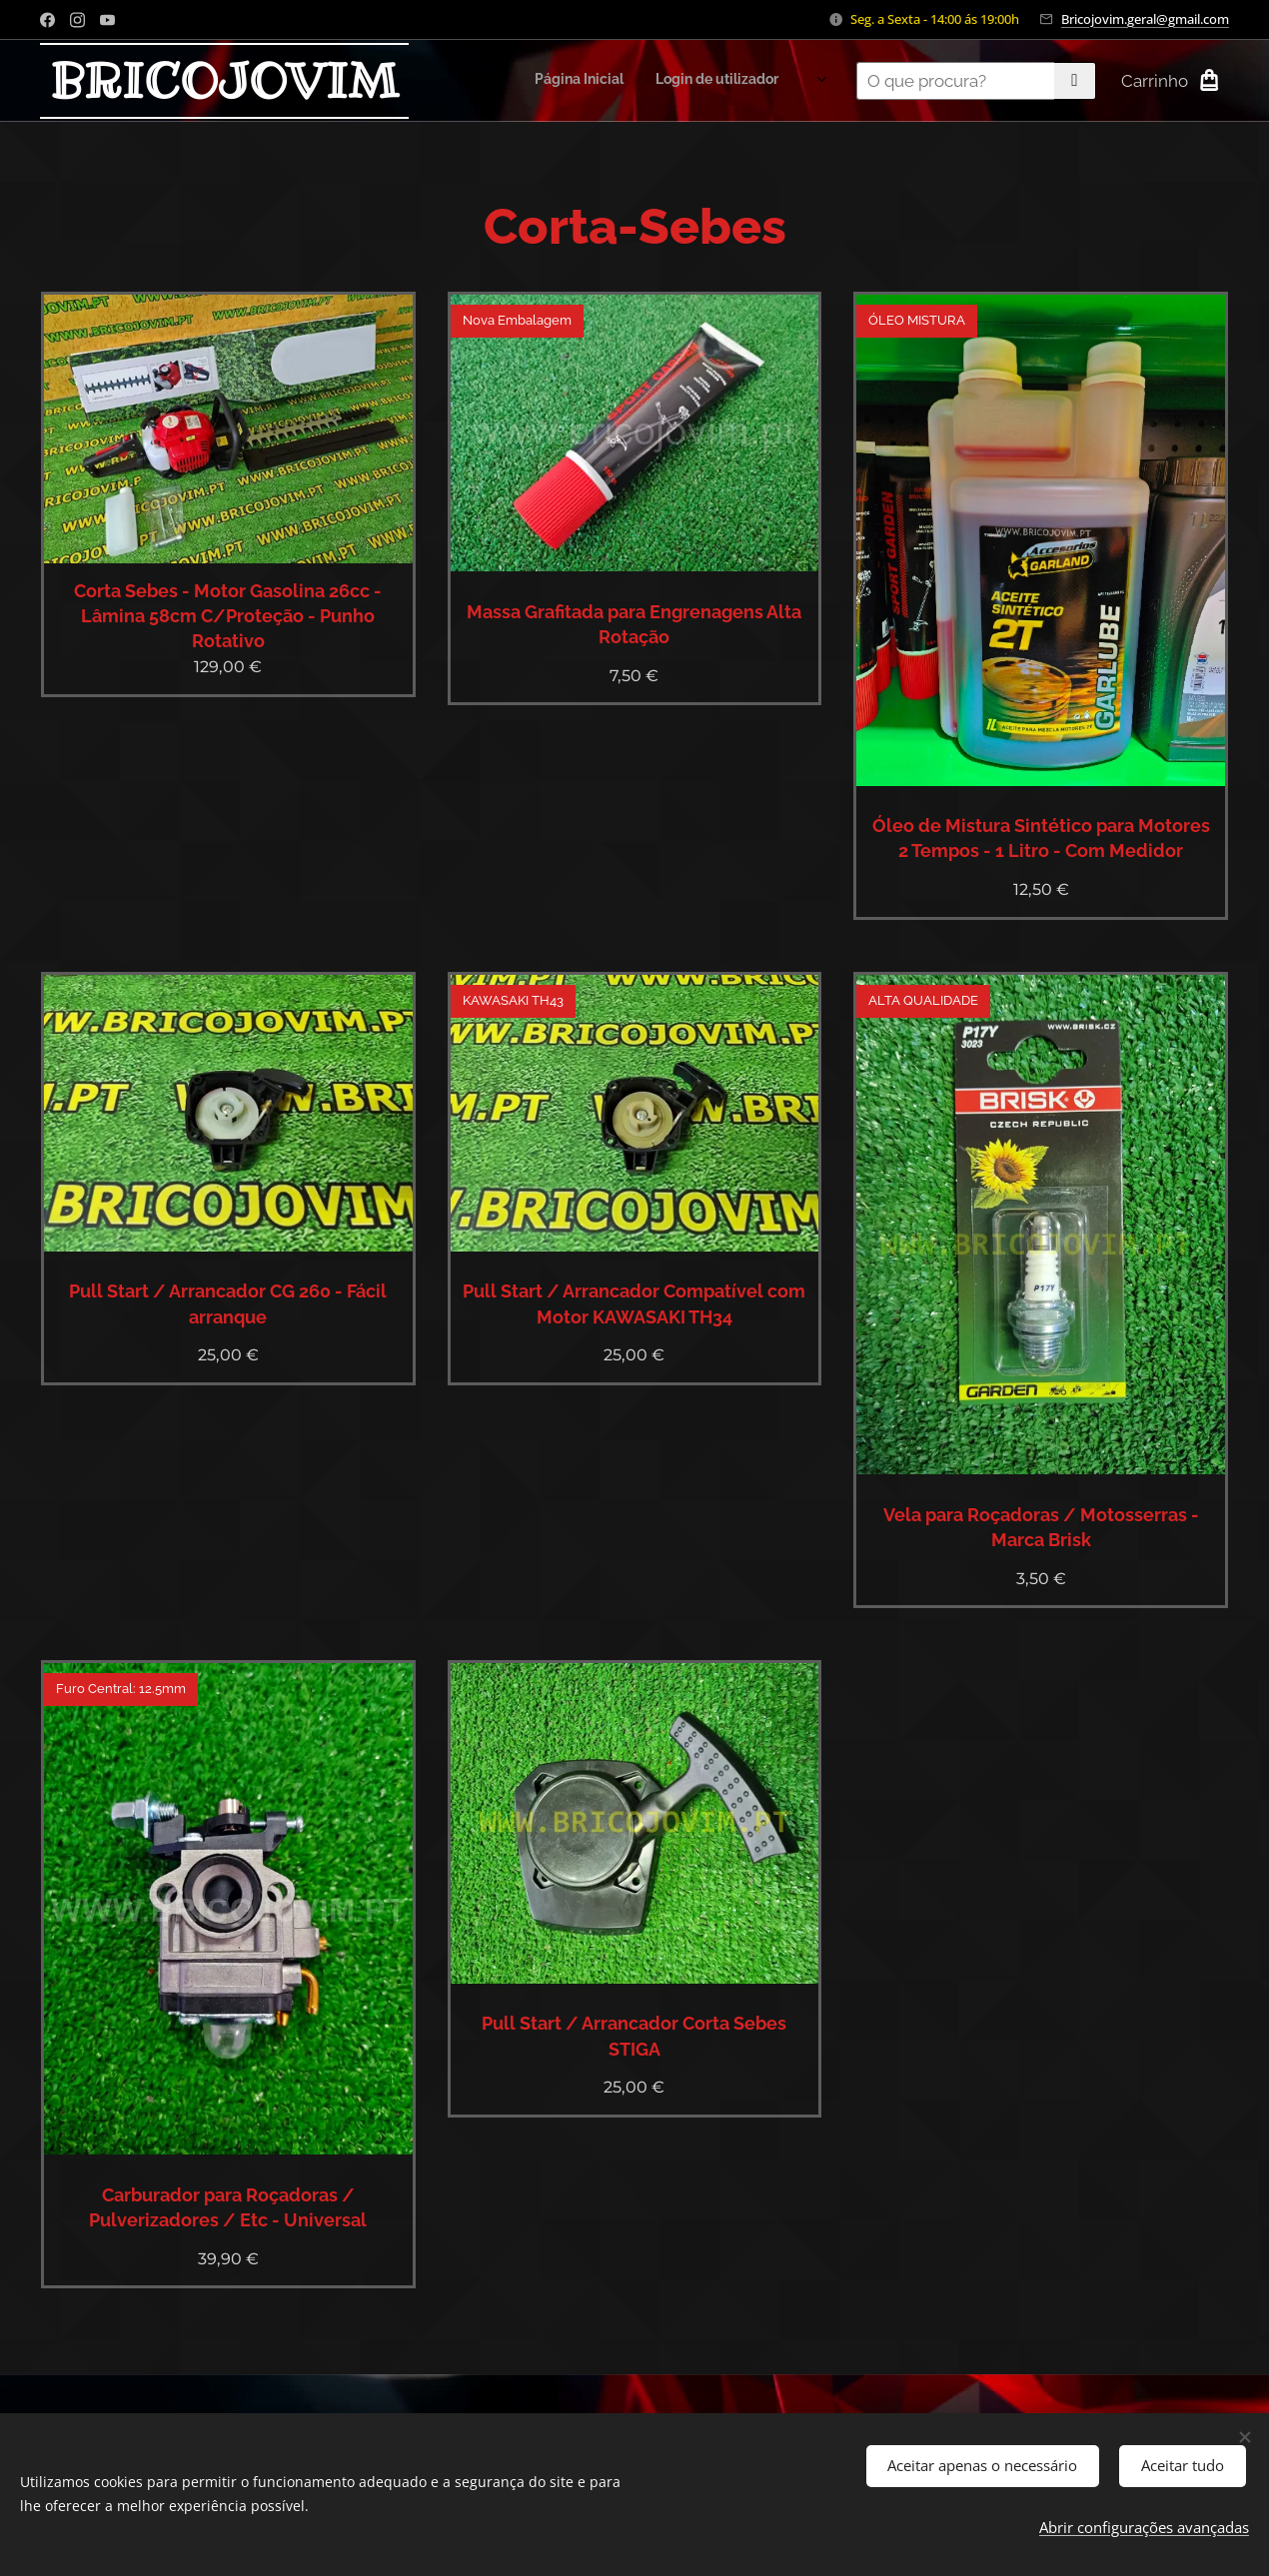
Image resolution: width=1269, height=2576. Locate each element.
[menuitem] (624, 81)
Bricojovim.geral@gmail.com (1145, 19)
